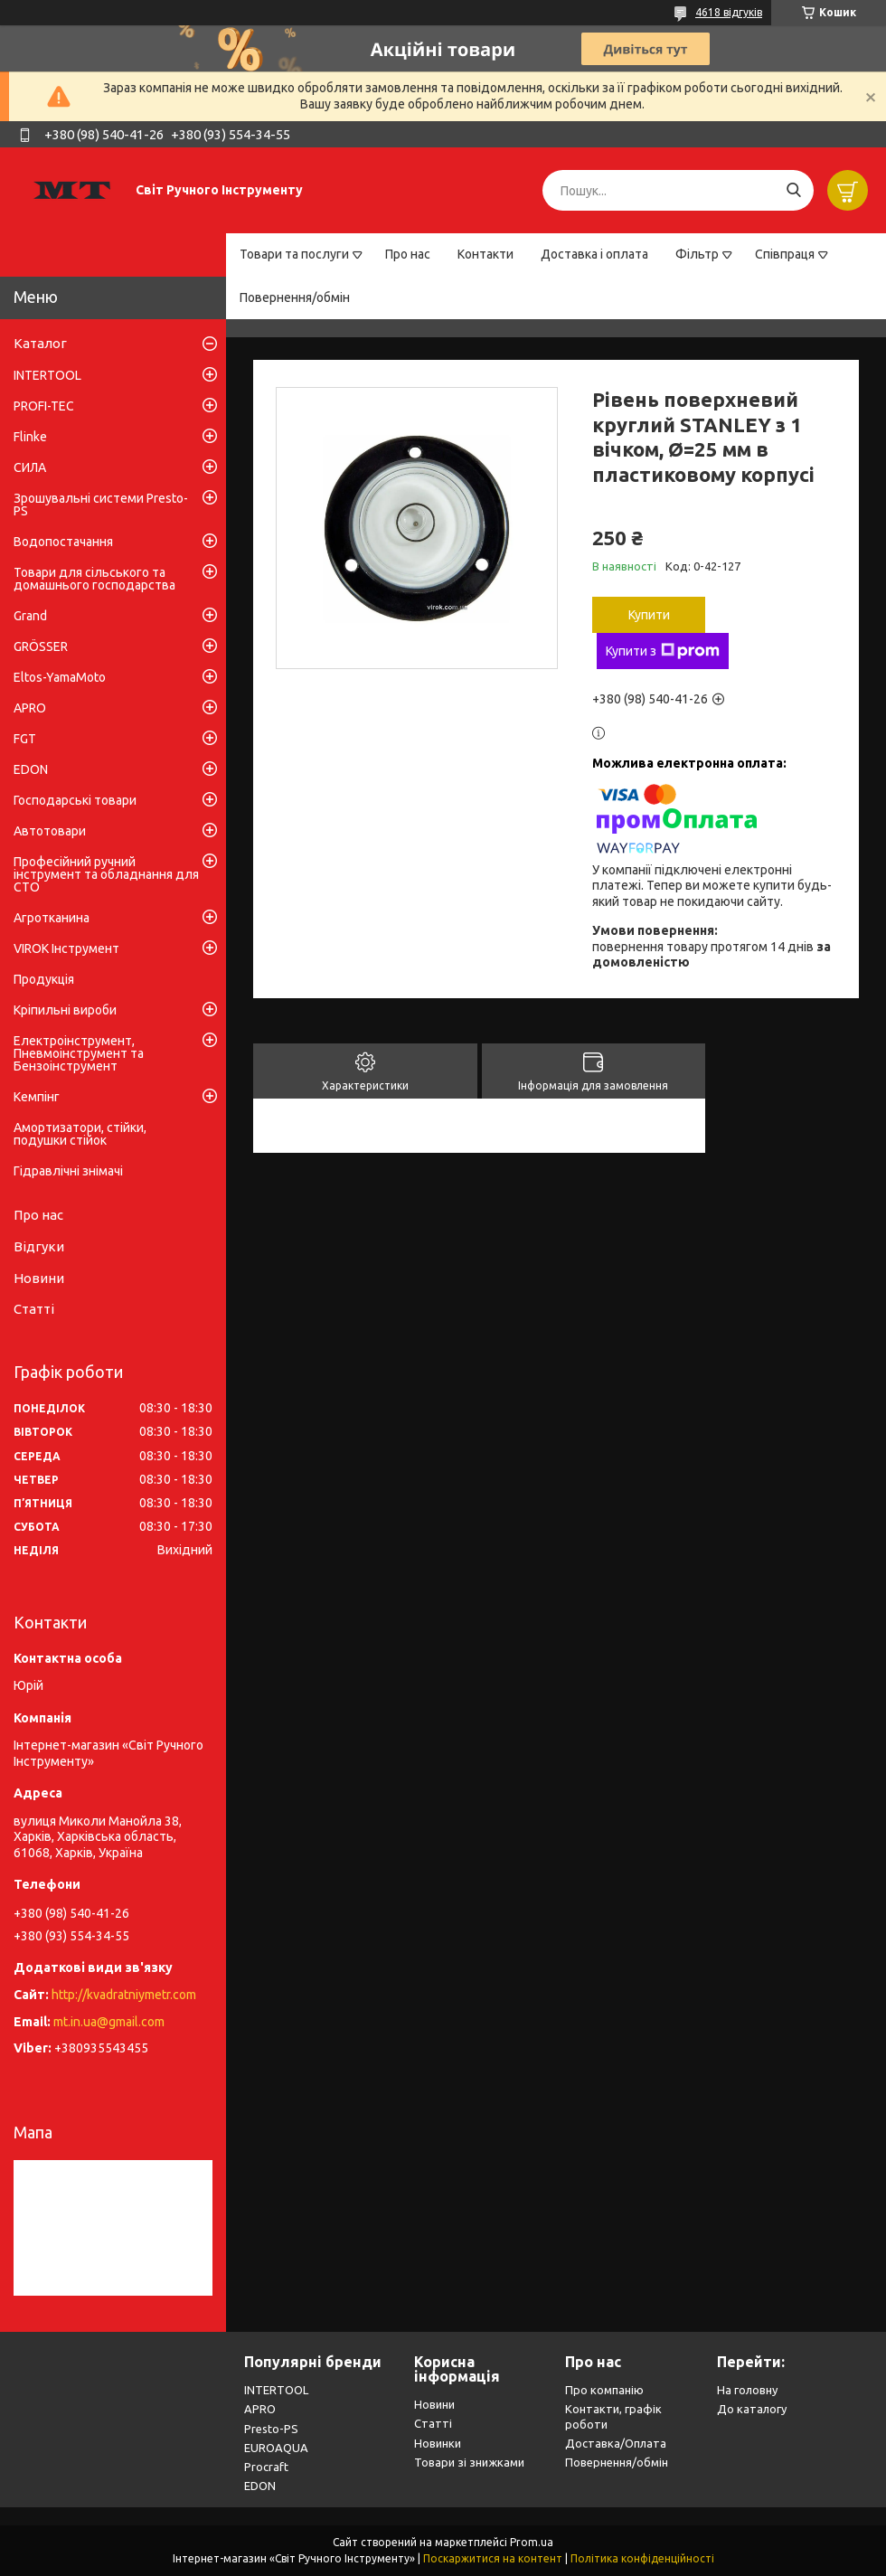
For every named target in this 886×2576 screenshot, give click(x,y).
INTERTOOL (47, 375)
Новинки (437, 2443)
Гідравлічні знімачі (68, 1171)
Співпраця (785, 254)
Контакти (485, 254)
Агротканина (52, 918)
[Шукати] (793, 190)
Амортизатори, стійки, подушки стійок (80, 1133)
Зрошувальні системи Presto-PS (101, 504)
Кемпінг (37, 1097)
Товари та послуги (294, 254)
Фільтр (697, 254)
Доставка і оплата (594, 254)
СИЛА (30, 467)
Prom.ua (531, 2542)
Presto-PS (271, 2428)
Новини (39, 1278)
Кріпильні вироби (65, 1010)
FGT (25, 738)
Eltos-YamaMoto (60, 677)
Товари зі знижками (469, 2462)
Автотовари (50, 831)
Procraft (266, 2466)
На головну (747, 2389)
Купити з (663, 651)
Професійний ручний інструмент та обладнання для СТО (106, 874)
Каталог (40, 343)
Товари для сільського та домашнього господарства (94, 578)
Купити (649, 615)
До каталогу (752, 2408)
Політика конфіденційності (642, 2558)
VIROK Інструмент (66, 948)
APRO (30, 708)
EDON (31, 769)
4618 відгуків (728, 12)
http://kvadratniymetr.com (124, 1994)
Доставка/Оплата (615, 2443)
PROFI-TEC (44, 406)
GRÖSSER (41, 646)
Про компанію (604, 2389)
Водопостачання (63, 541)
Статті (34, 1308)
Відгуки (39, 1246)
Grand (30, 616)
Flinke (30, 436)
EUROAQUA (276, 2447)
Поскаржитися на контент (492, 2558)
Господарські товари (75, 800)
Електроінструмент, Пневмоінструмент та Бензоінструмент (79, 1053)
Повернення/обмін (295, 297)
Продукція (44, 979)
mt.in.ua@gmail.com (109, 2022)
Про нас (407, 254)
